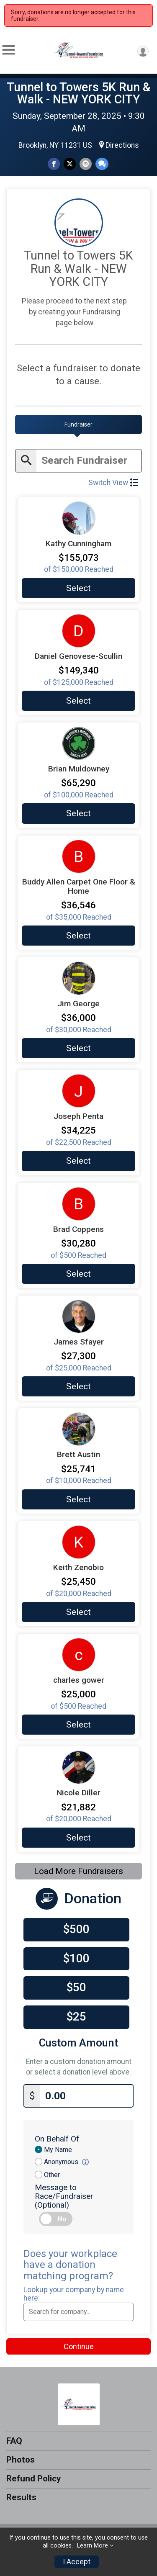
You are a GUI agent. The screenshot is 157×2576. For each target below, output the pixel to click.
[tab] (78, 424)
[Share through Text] (101, 164)
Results (21, 2497)
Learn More (92, 2545)
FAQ (14, 2441)
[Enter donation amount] (86, 2096)
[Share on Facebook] (54, 164)
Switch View (113, 482)
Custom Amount (78, 2043)
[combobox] (78, 2312)
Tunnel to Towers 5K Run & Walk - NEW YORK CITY (78, 93)
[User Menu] (143, 51)
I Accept (76, 2562)
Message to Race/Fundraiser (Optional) (64, 2196)
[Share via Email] (86, 164)
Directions (122, 145)
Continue (79, 2346)
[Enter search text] (88, 461)
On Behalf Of (57, 2138)
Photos (20, 2460)
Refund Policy (33, 2478)
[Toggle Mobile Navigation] (8, 50)
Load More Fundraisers (78, 1871)
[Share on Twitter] (70, 164)
